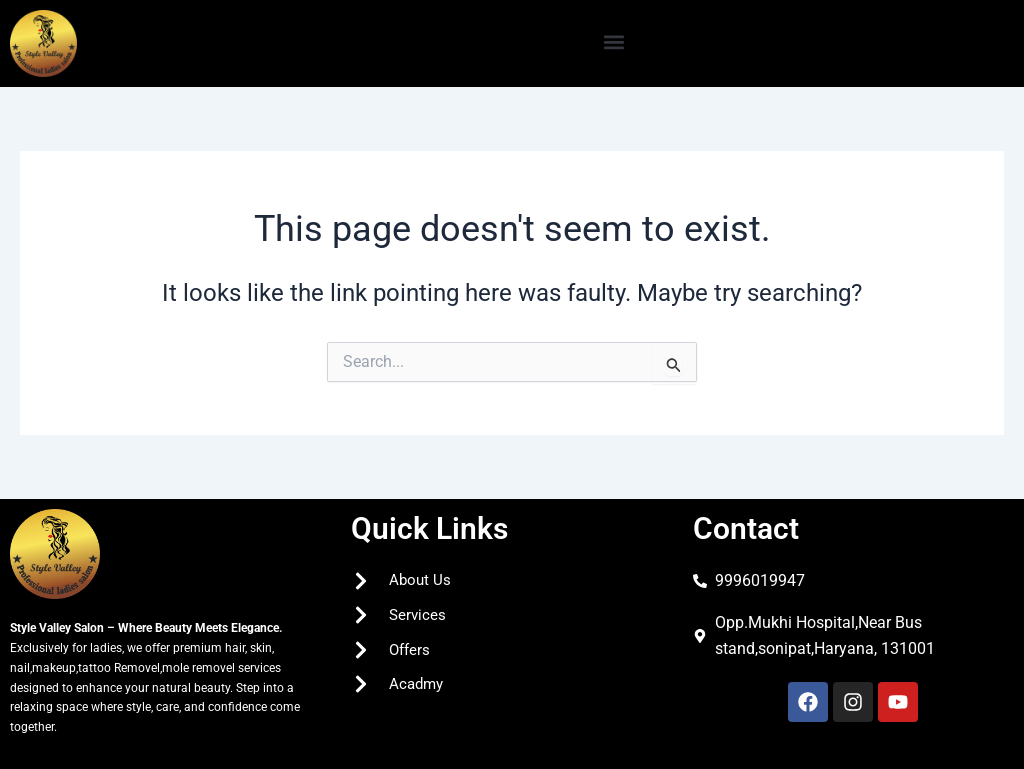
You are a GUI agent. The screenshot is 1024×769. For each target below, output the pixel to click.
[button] (614, 41)
